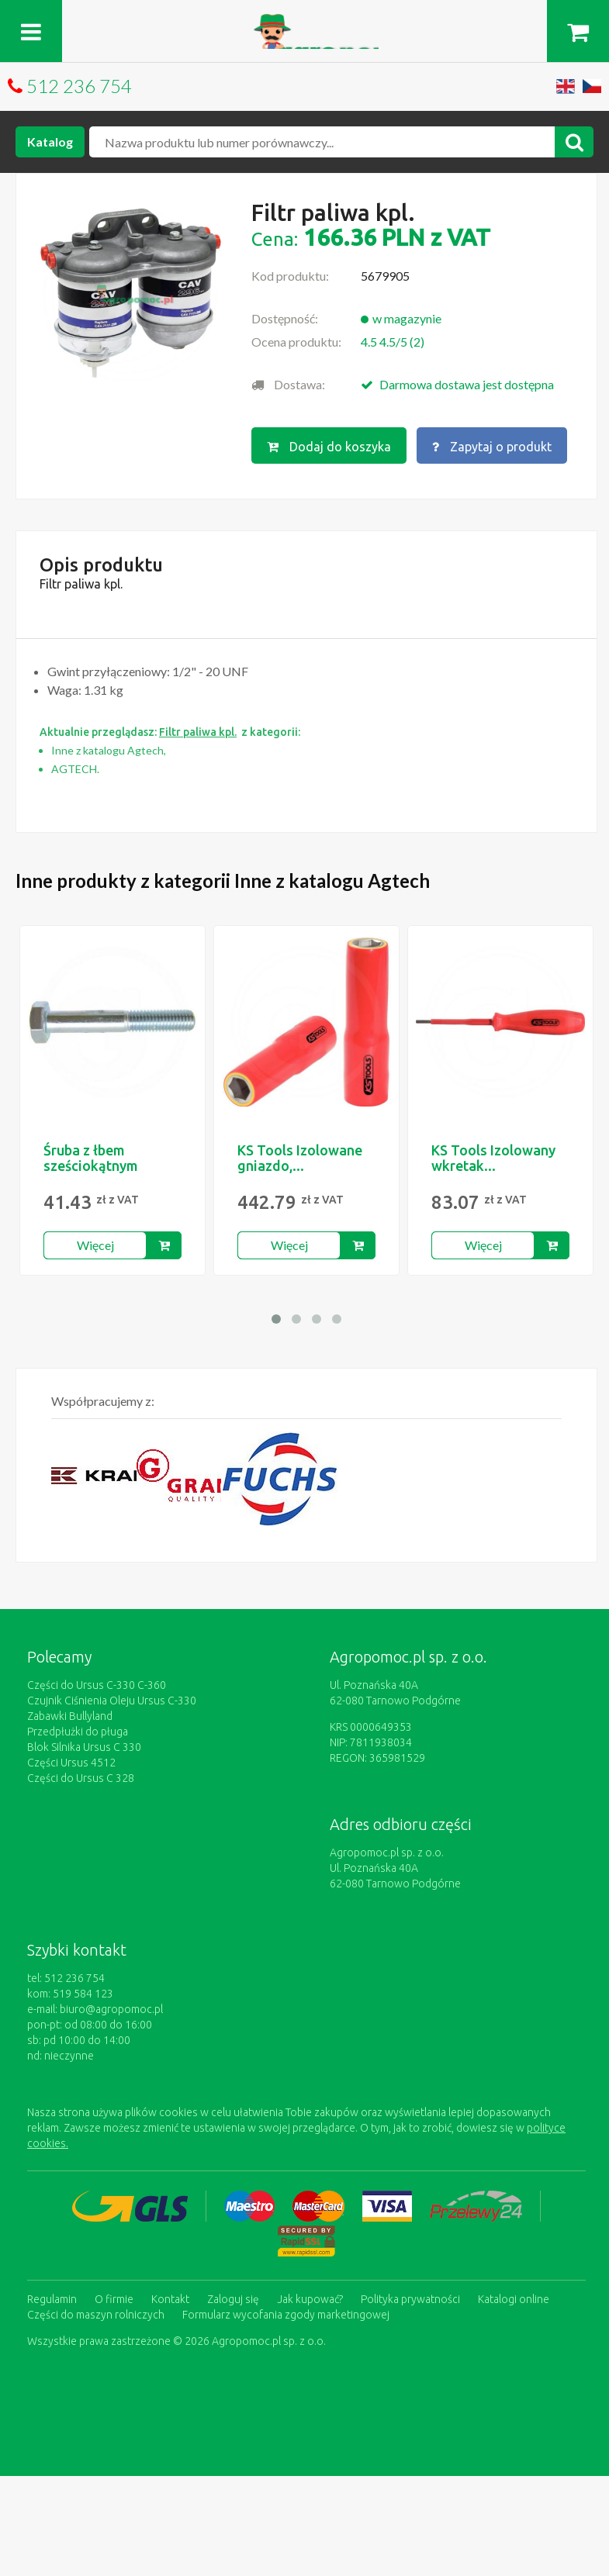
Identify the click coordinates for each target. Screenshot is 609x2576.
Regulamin (52, 2299)
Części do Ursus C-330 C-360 (96, 1685)
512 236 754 (79, 85)
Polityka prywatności (410, 2299)
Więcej (95, 1245)
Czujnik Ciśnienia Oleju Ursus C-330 (111, 1700)
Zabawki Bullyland (69, 1716)
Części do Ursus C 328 (80, 1778)
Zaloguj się (233, 2299)
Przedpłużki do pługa (77, 1731)
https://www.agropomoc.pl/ (304, 23)
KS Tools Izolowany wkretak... (493, 1157)
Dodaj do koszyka (329, 447)
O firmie (114, 2299)
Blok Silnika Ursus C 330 (84, 1747)
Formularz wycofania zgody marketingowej (285, 2314)
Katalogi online (513, 2299)
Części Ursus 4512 (71, 1762)
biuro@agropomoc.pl (111, 2009)
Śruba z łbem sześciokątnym (90, 1157)
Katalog (50, 141)
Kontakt (170, 2299)
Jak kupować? (310, 2299)
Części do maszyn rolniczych (95, 2314)
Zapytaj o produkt (492, 447)
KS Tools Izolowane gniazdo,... (299, 1157)
